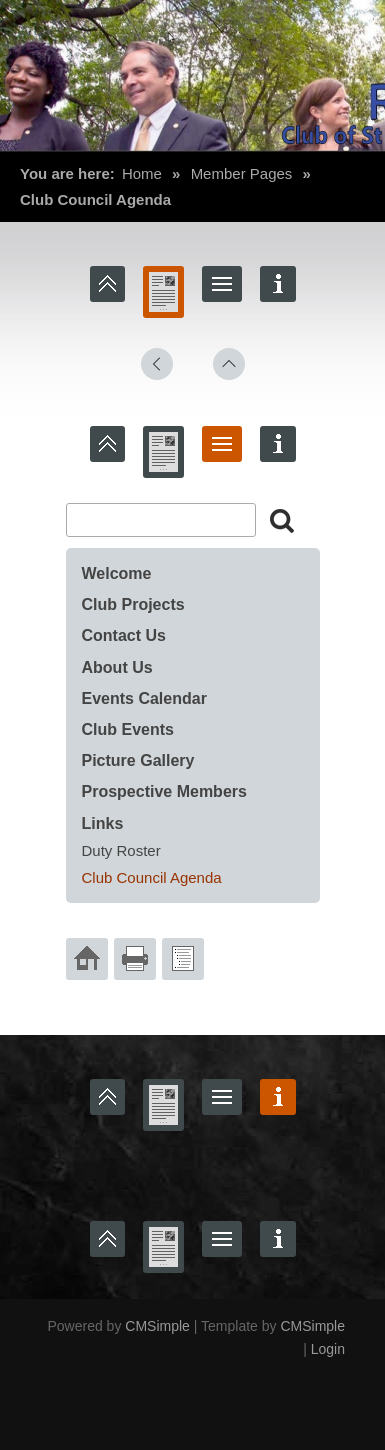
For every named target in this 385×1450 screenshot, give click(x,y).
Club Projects (136, 604)
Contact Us (124, 635)
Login (328, 1349)
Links (103, 823)
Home (142, 173)
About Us (117, 667)
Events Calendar (144, 698)
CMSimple (157, 1326)
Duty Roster (121, 850)
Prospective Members (164, 791)
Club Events (128, 729)
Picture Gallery (138, 760)
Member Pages (242, 173)
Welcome (117, 573)
